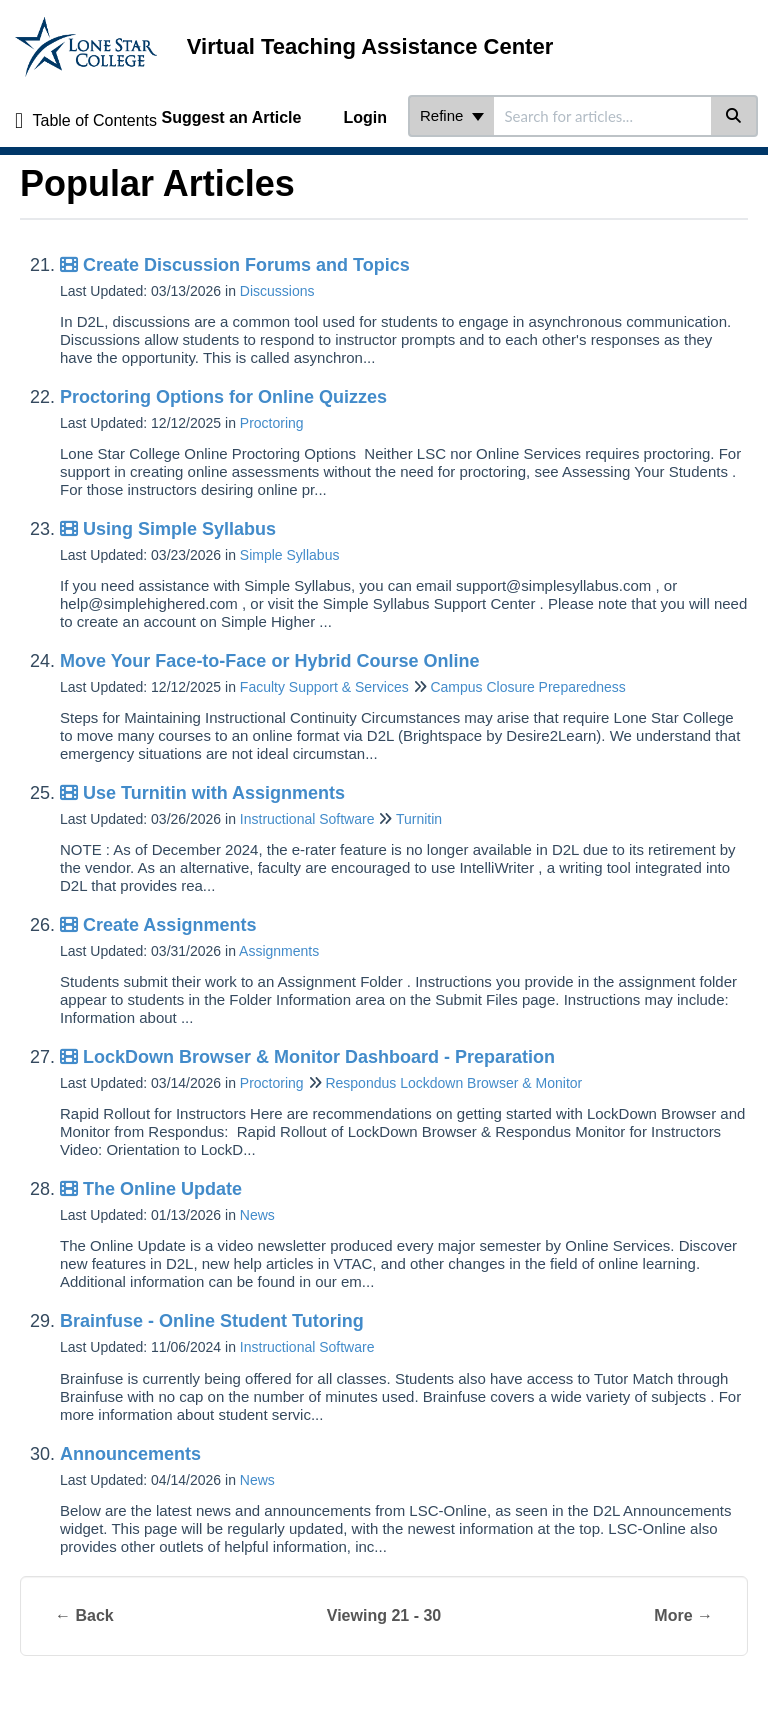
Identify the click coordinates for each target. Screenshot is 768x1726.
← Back (84, 1615)
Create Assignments (158, 925)
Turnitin (419, 819)
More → (683, 1615)
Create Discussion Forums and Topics (235, 265)
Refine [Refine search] (452, 115)
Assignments (279, 951)
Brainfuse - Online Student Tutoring (212, 1321)
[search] (602, 116)
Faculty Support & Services (324, 687)
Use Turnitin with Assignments (202, 793)
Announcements (130, 1454)
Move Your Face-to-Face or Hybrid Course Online (269, 661)
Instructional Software (307, 819)
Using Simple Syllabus (168, 529)
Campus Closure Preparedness (527, 687)
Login (365, 117)
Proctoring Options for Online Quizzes (223, 397)
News (257, 1215)
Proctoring (272, 423)
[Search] (734, 116)
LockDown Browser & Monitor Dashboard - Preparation (307, 1057)
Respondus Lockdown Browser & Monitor (453, 1083)
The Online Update (151, 1189)
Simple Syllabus (290, 555)
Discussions (277, 291)
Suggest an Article (232, 117)
